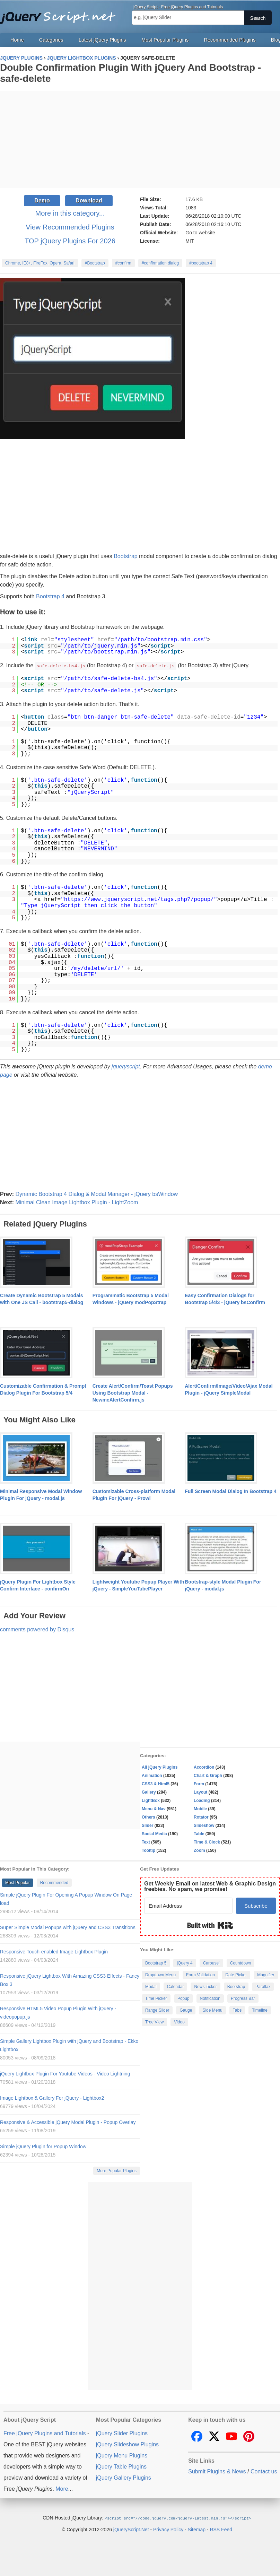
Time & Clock (207, 1841)
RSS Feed (221, 2529)
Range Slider (157, 2009)
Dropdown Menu (160, 1974)
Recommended (54, 1882)
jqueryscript (126, 1066)
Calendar (175, 1986)
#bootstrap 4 (200, 263)
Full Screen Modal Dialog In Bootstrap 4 (230, 1491)
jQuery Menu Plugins (122, 2455)
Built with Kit (210, 1925)
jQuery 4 (184, 1962)
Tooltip (148, 1850)
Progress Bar (243, 1998)
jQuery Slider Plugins (122, 2433)
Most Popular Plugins (165, 40)
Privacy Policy (168, 2529)
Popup (183, 1998)
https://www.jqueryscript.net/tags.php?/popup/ (139, 899)
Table (199, 1833)
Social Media (154, 1833)
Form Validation (200, 1974)
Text (146, 1841)
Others (148, 1816)
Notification (210, 1998)
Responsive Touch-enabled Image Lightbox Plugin (54, 1951)
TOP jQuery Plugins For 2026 (70, 241)
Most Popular (17, 1882)
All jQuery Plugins (159, 1766)
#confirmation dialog (160, 263)
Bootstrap (125, 556)
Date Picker (236, 1974)
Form (199, 1783)
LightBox (151, 1800)
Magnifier (265, 1974)
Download (89, 200)
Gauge (186, 2009)
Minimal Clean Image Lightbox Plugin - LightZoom (76, 1202)
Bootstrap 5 (155, 1962)
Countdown (240, 1962)
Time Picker (156, 1998)
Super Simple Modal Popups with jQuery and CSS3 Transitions (67, 1927)
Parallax (262, 1986)
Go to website (200, 232)
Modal (151, 1986)
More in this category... (70, 213)
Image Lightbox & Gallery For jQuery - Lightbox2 (52, 2097)
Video (179, 2021)
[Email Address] (188, 1905)
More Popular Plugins (117, 2170)
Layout (200, 1791)
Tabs (237, 2009)
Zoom (199, 1850)
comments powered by (37, 1629)
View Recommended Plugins (70, 227)
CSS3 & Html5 (155, 1783)
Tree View (154, 2021)
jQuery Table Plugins (121, 2466)
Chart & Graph (208, 1775)
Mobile (200, 1808)
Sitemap (196, 2529)
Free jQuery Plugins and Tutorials (60, 13)
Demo (42, 200)
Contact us (264, 2471)
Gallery (149, 1791)
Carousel (211, 1962)
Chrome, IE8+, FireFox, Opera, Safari (40, 263)
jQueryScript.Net (131, 2529)
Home (17, 40)
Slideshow (204, 1825)
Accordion (204, 1766)
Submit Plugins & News (217, 2471)
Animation (152, 1775)
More (61, 2488)
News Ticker (205, 1986)
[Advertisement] (140, 139)
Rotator (201, 1816)
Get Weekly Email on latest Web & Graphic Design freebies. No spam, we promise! (210, 1886)
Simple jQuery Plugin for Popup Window (43, 2146)
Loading (202, 1800)
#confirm (123, 263)
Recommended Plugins (230, 40)
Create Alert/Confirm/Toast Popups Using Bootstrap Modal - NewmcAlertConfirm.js (133, 1392)
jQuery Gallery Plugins (123, 2477)
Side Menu (212, 2009)
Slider (147, 1825)
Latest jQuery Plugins (102, 40)
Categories (51, 40)
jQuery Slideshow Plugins (127, 2444)
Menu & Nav (154, 1808)
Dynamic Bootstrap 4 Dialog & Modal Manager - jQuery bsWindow (96, 1194)
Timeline (260, 2009)
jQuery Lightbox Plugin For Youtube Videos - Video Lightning (65, 2073)
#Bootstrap (95, 263)
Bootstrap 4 (50, 596)
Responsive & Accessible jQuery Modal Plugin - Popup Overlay (67, 2122)
